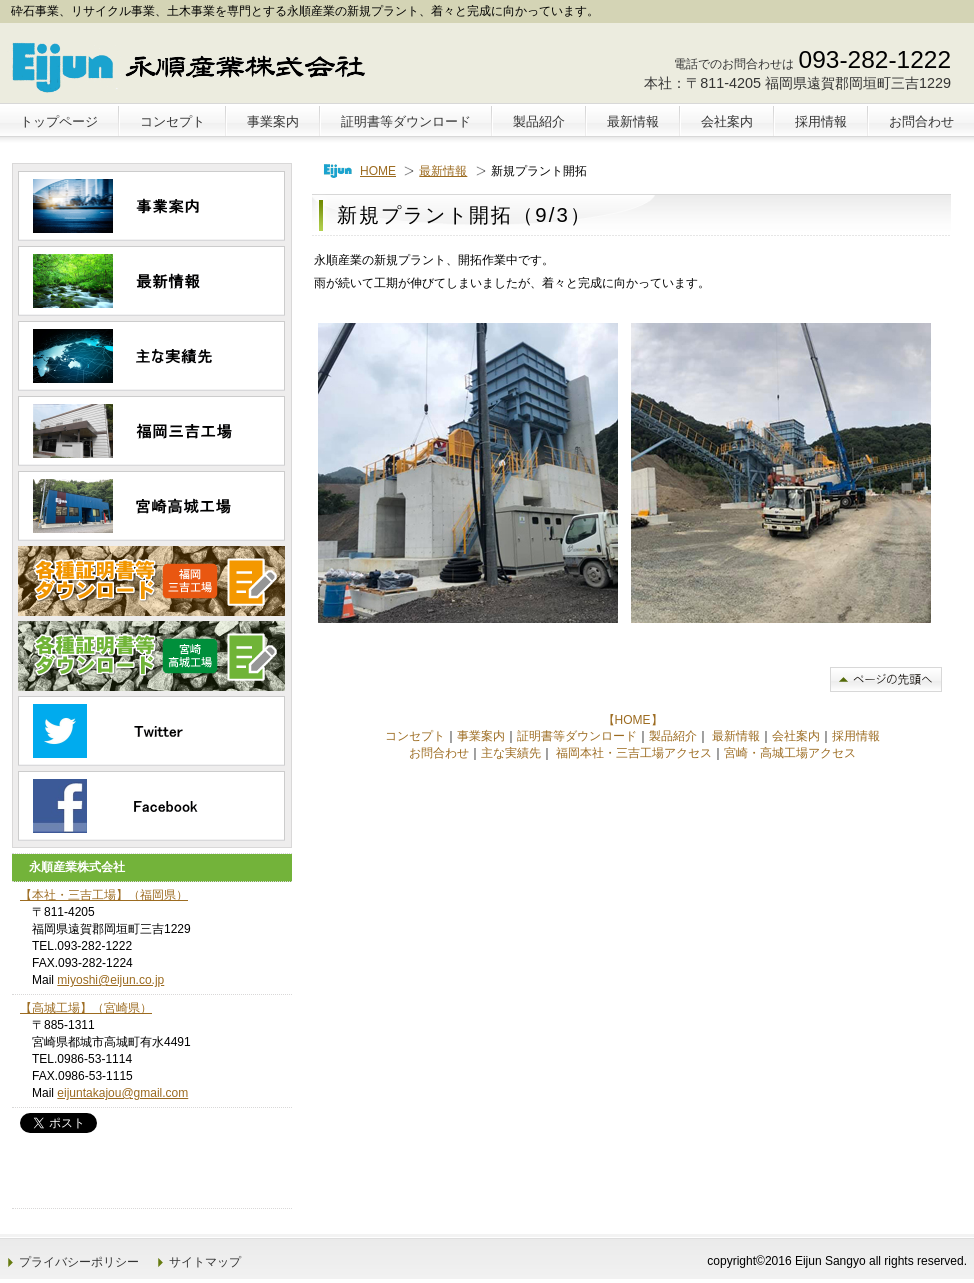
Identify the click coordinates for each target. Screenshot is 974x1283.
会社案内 (796, 736)
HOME (378, 171)
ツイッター (151, 731)
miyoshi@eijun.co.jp (110, 980)
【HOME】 (633, 720)
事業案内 (481, 736)
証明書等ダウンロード (577, 736)
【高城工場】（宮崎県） (86, 1008)
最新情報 (443, 171)
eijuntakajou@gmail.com (122, 1093)
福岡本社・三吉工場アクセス (634, 753)
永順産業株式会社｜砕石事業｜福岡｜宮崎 (194, 66)
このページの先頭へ (886, 679)
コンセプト (415, 736)
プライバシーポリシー (79, 1262)
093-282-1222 (875, 59)
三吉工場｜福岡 (151, 431)
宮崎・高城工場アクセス (790, 753)
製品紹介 (673, 736)
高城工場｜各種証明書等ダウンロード (151, 656)
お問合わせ (439, 753)
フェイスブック (151, 806)
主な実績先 (511, 753)
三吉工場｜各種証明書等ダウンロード (151, 581)
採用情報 (856, 736)
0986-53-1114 (94, 1059)
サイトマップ (205, 1262)
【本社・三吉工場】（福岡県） (104, 895)
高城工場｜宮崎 (151, 506)
